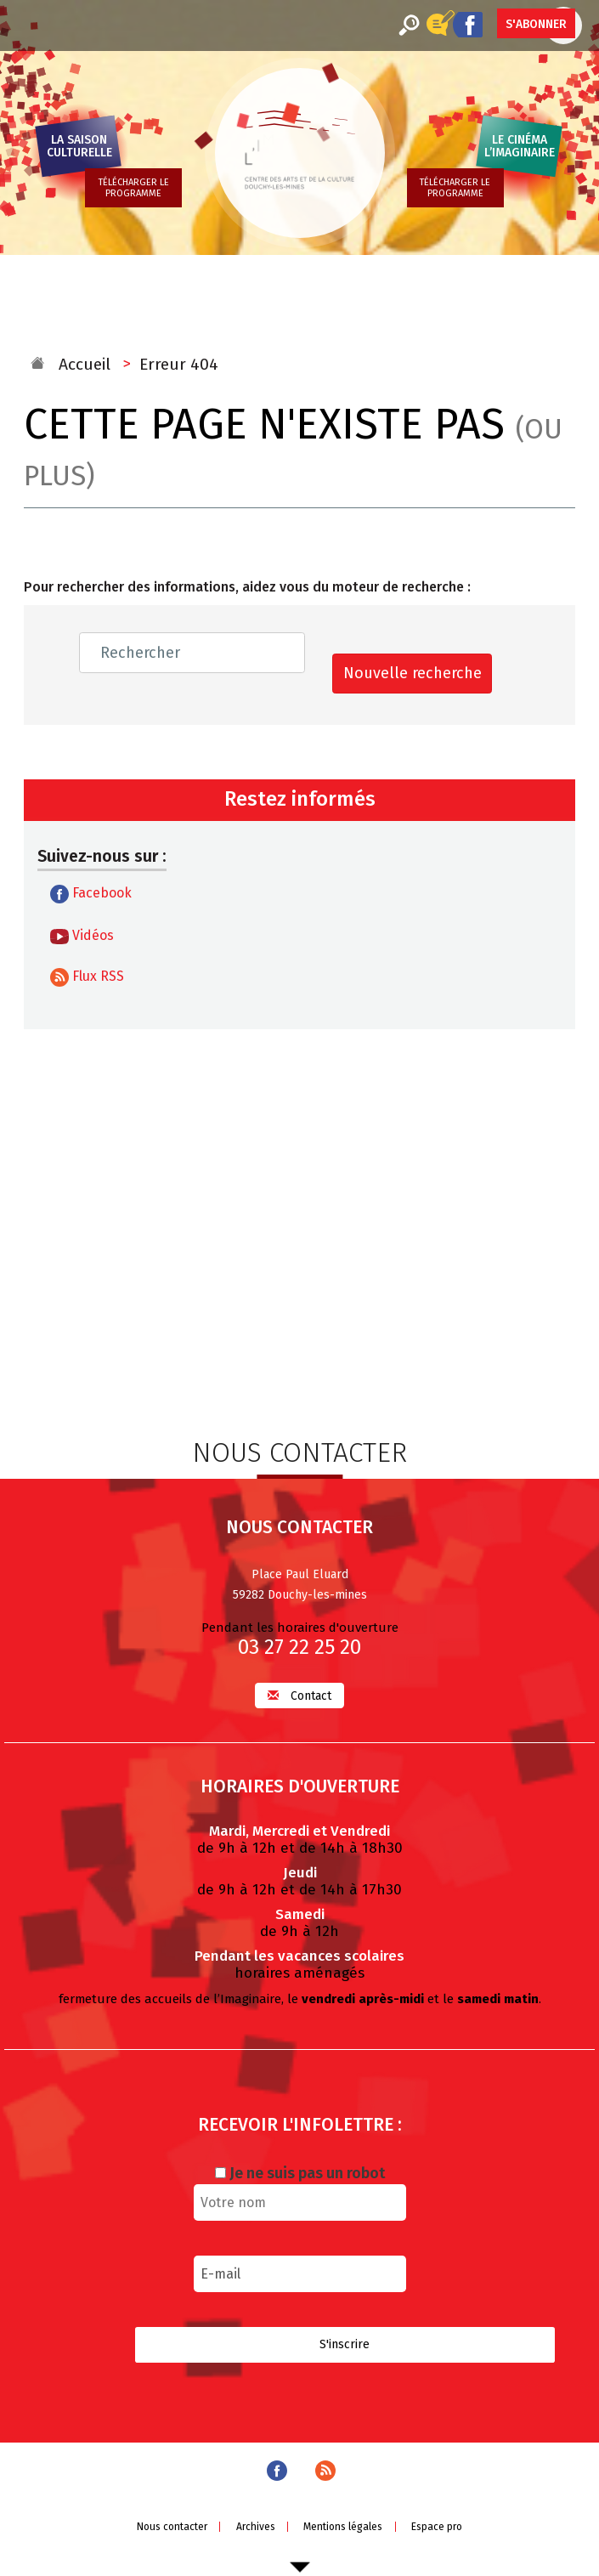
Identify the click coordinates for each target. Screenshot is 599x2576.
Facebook (91, 894)
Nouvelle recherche (412, 673)
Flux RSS (87, 977)
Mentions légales (342, 2527)
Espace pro (436, 2527)
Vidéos (82, 935)
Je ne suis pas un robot (300, 2173)
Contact (299, 1695)
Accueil (84, 364)
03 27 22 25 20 (299, 1647)
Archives (255, 2527)
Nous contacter (172, 2527)
